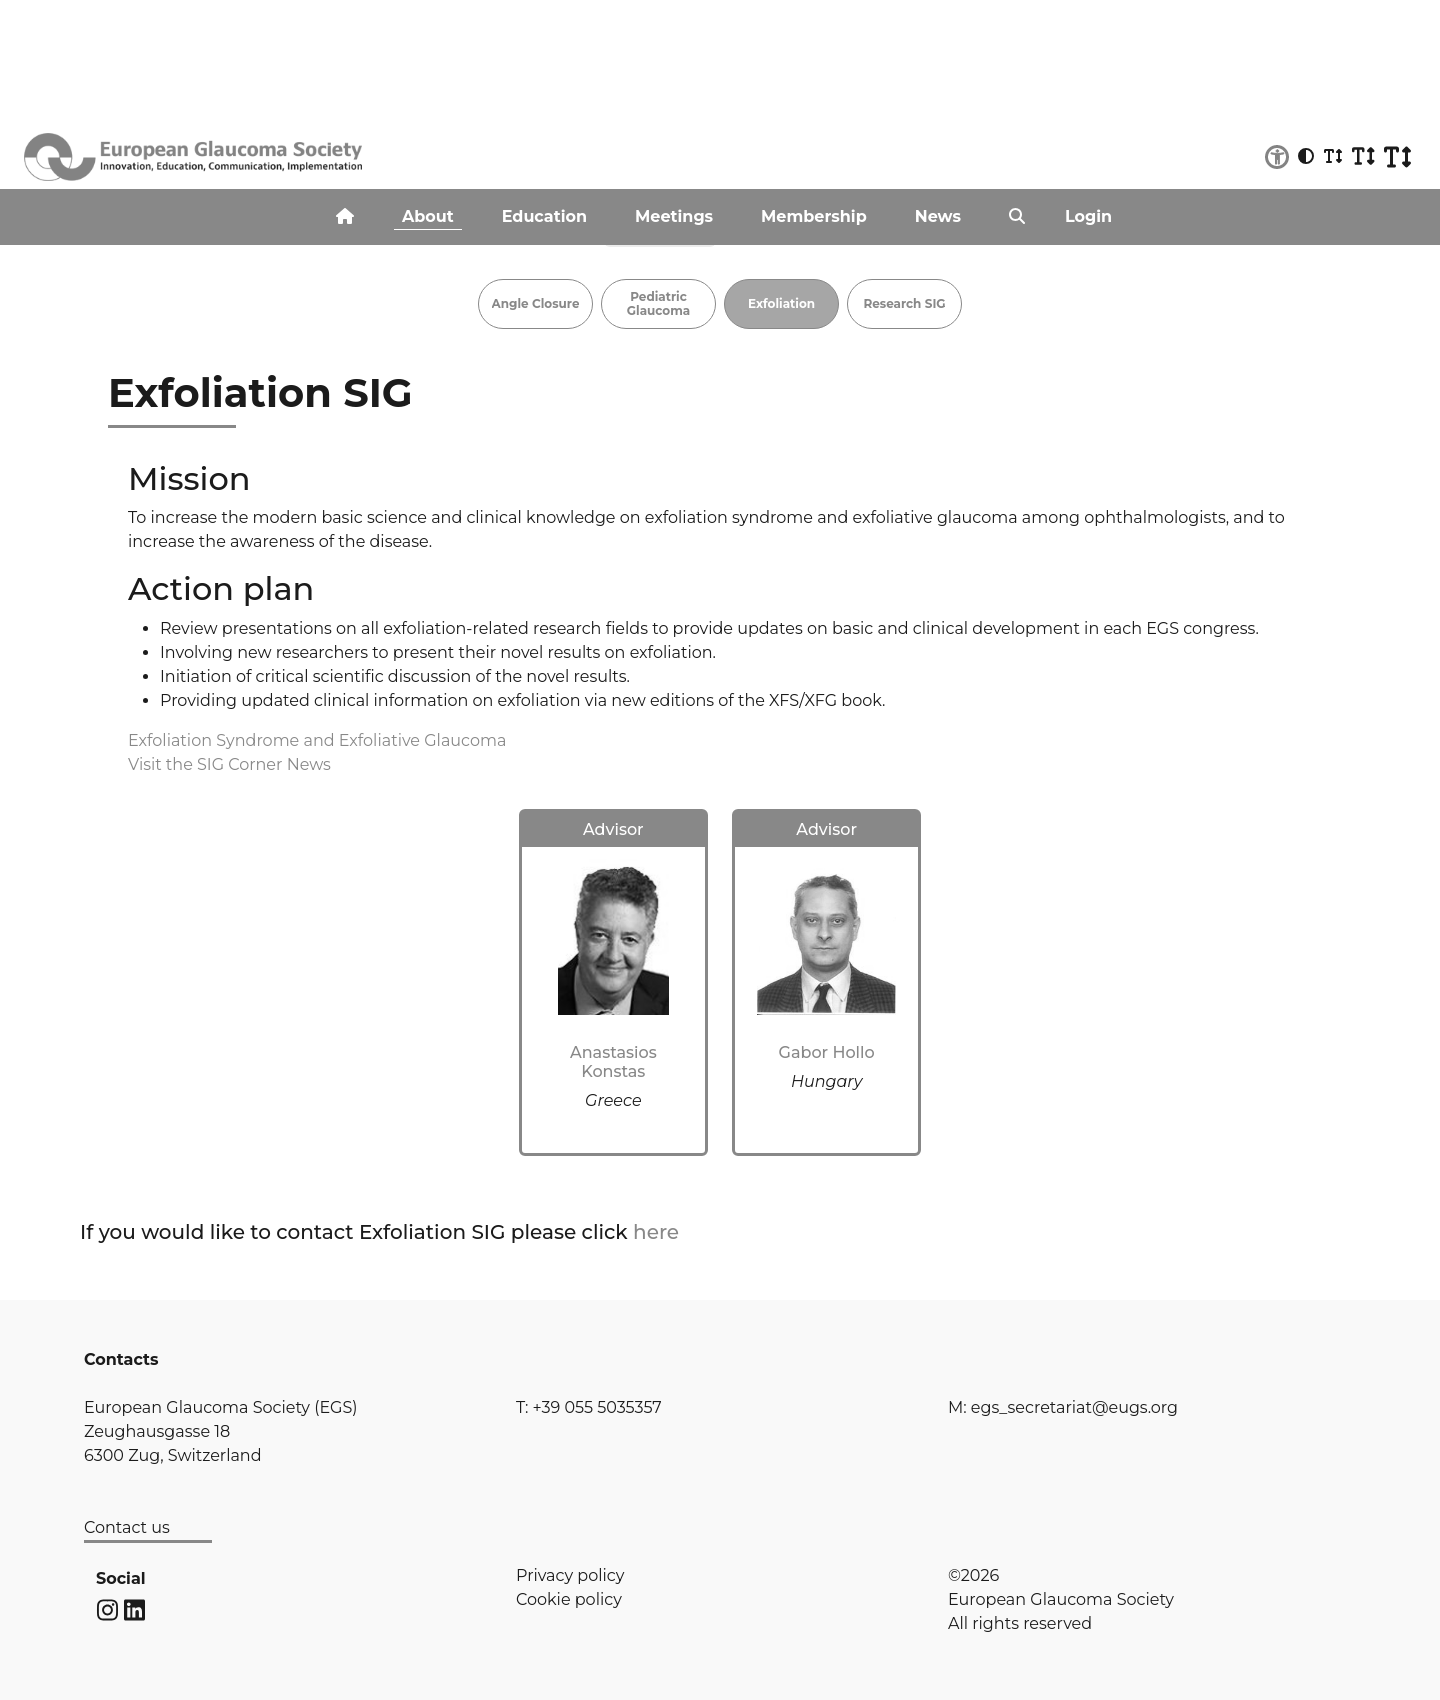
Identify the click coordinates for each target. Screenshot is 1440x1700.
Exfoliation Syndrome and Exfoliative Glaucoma (317, 740)
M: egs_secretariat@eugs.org (1063, 1407)
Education (544, 216)
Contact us (127, 1527)
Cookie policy (569, 1599)
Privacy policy (570, 1575)
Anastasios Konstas (613, 1062)
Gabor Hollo (827, 1052)
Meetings (674, 216)
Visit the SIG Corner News (229, 764)
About (428, 216)
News (938, 216)
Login (1088, 216)
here (656, 1232)
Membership (814, 216)
